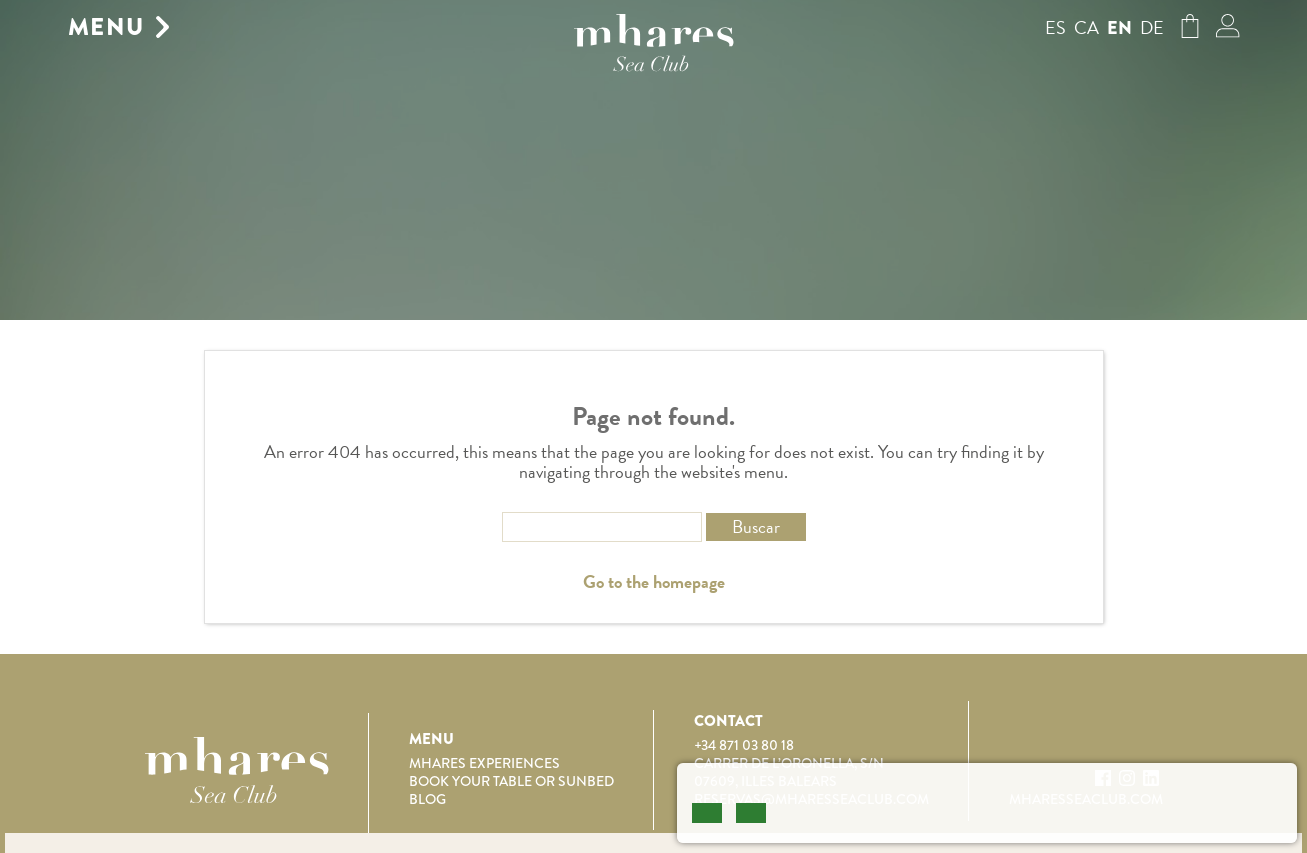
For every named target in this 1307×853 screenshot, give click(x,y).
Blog (427, 799)
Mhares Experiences (484, 763)
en (1119, 28)
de (1152, 27)
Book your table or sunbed (511, 781)
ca (1086, 27)
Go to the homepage (654, 582)
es (1055, 27)
